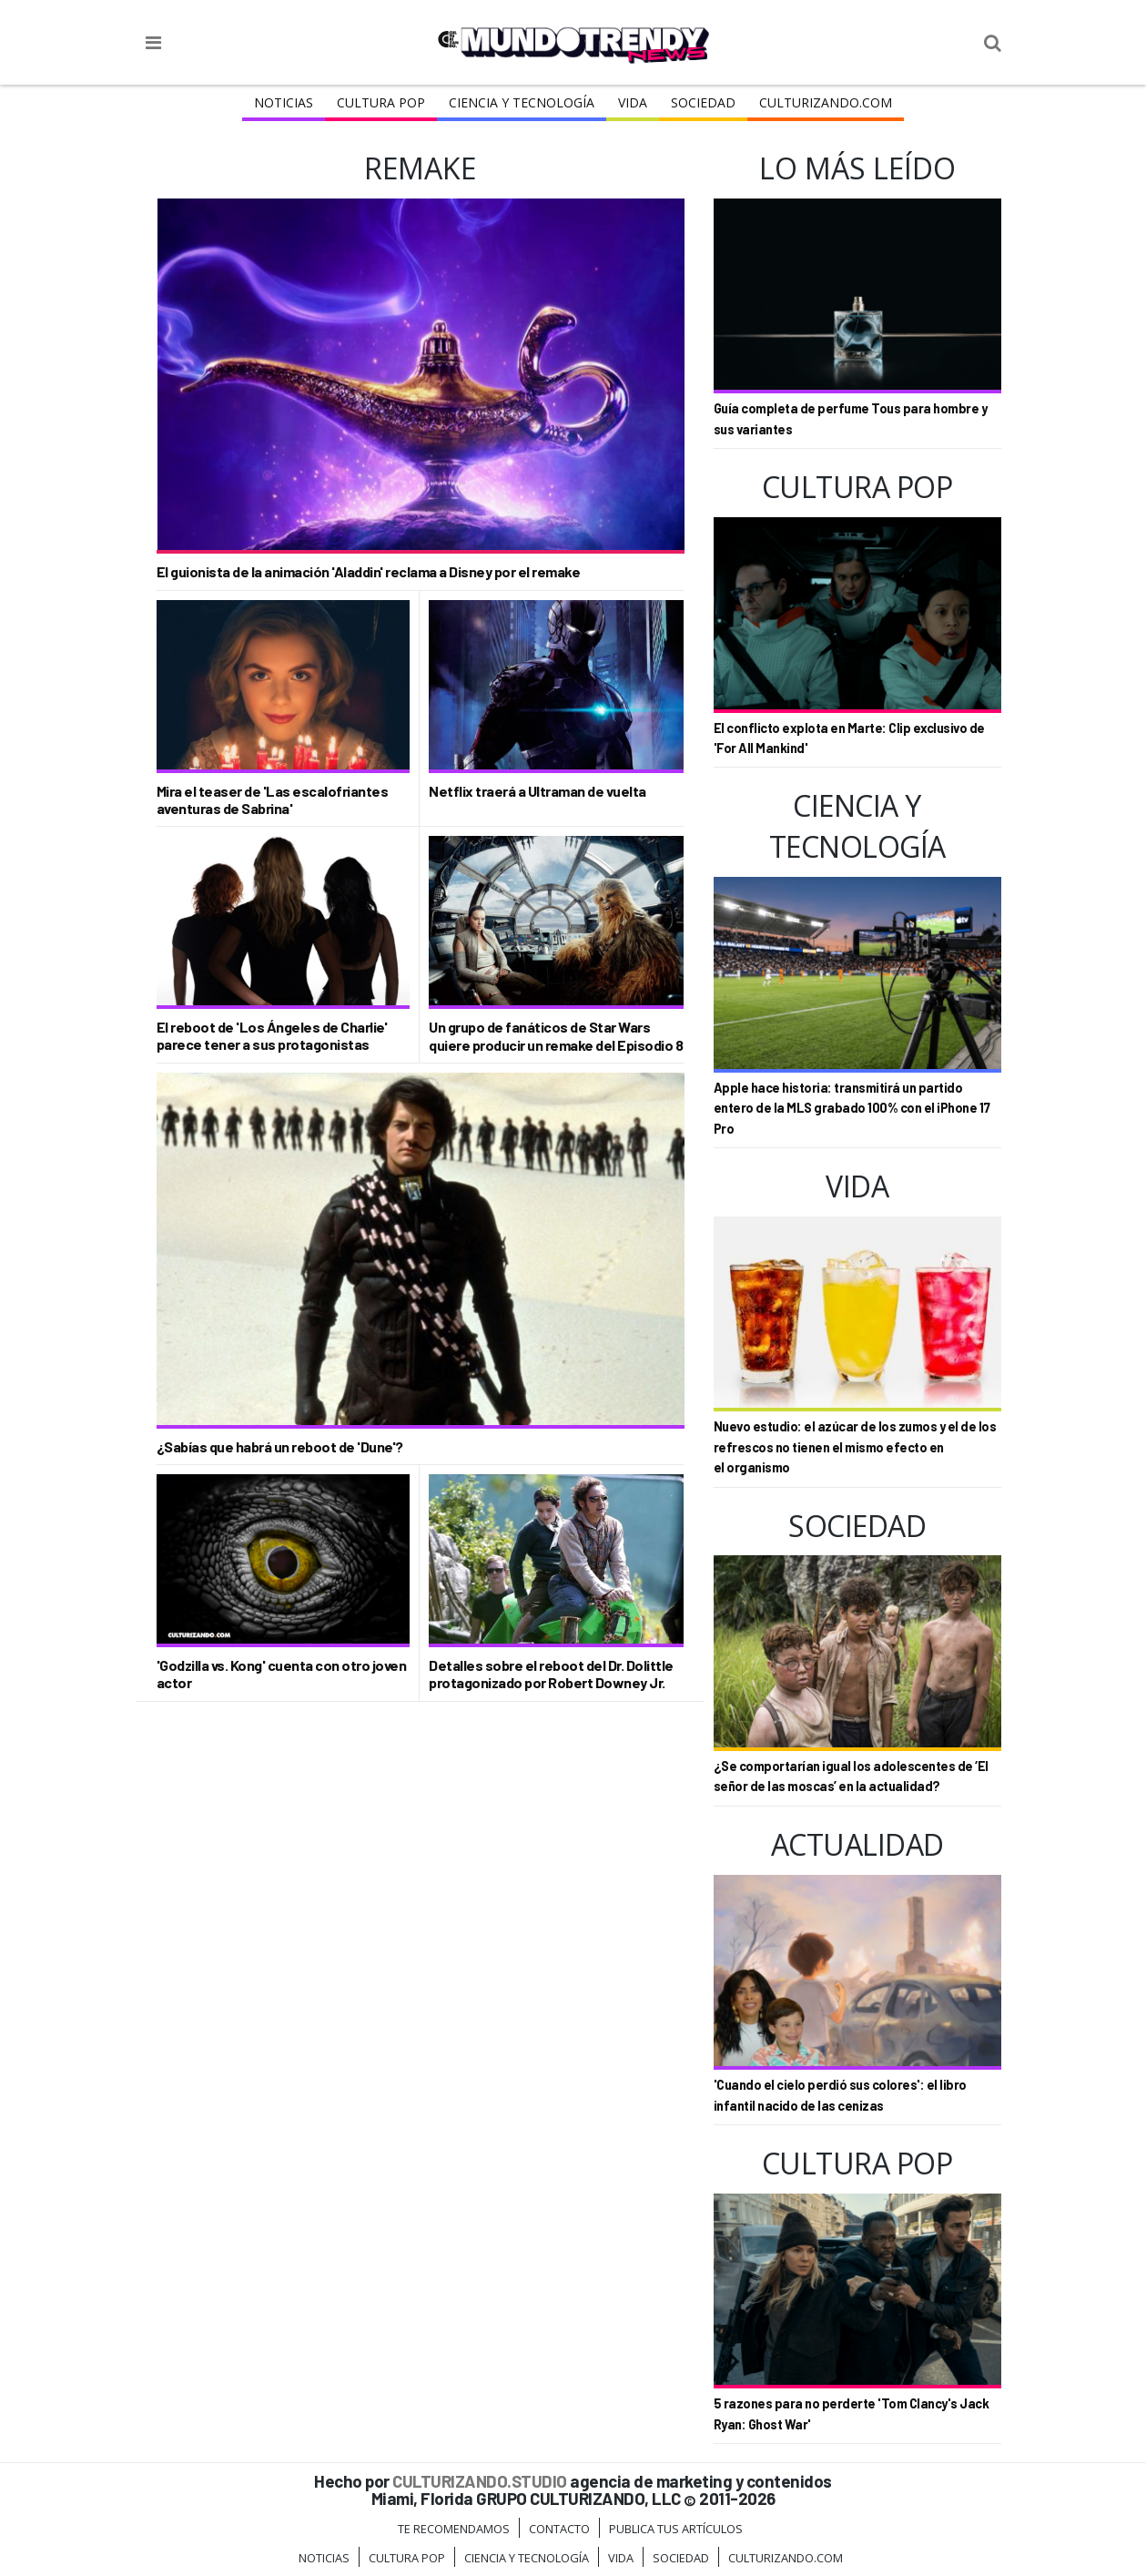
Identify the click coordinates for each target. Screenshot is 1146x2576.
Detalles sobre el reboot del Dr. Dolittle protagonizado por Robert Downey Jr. (551, 1673)
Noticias (283, 102)
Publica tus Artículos (676, 2528)
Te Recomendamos (454, 2528)
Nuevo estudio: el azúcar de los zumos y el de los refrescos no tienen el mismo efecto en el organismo (855, 1447)
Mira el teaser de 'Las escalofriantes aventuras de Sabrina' (273, 799)
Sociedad (703, 102)
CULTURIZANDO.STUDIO (479, 2480)
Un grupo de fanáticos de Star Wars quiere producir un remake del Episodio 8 (556, 1035)
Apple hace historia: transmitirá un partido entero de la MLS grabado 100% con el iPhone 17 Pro (852, 1108)
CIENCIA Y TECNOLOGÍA (521, 102)
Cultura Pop (381, 102)
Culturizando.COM (825, 102)
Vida (632, 102)
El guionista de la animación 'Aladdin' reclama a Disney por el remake (369, 571)
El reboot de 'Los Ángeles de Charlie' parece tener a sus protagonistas (272, 1035)
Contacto (559, 2528)
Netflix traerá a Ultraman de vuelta (537, 790)
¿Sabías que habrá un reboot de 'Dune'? (280, 1446)
